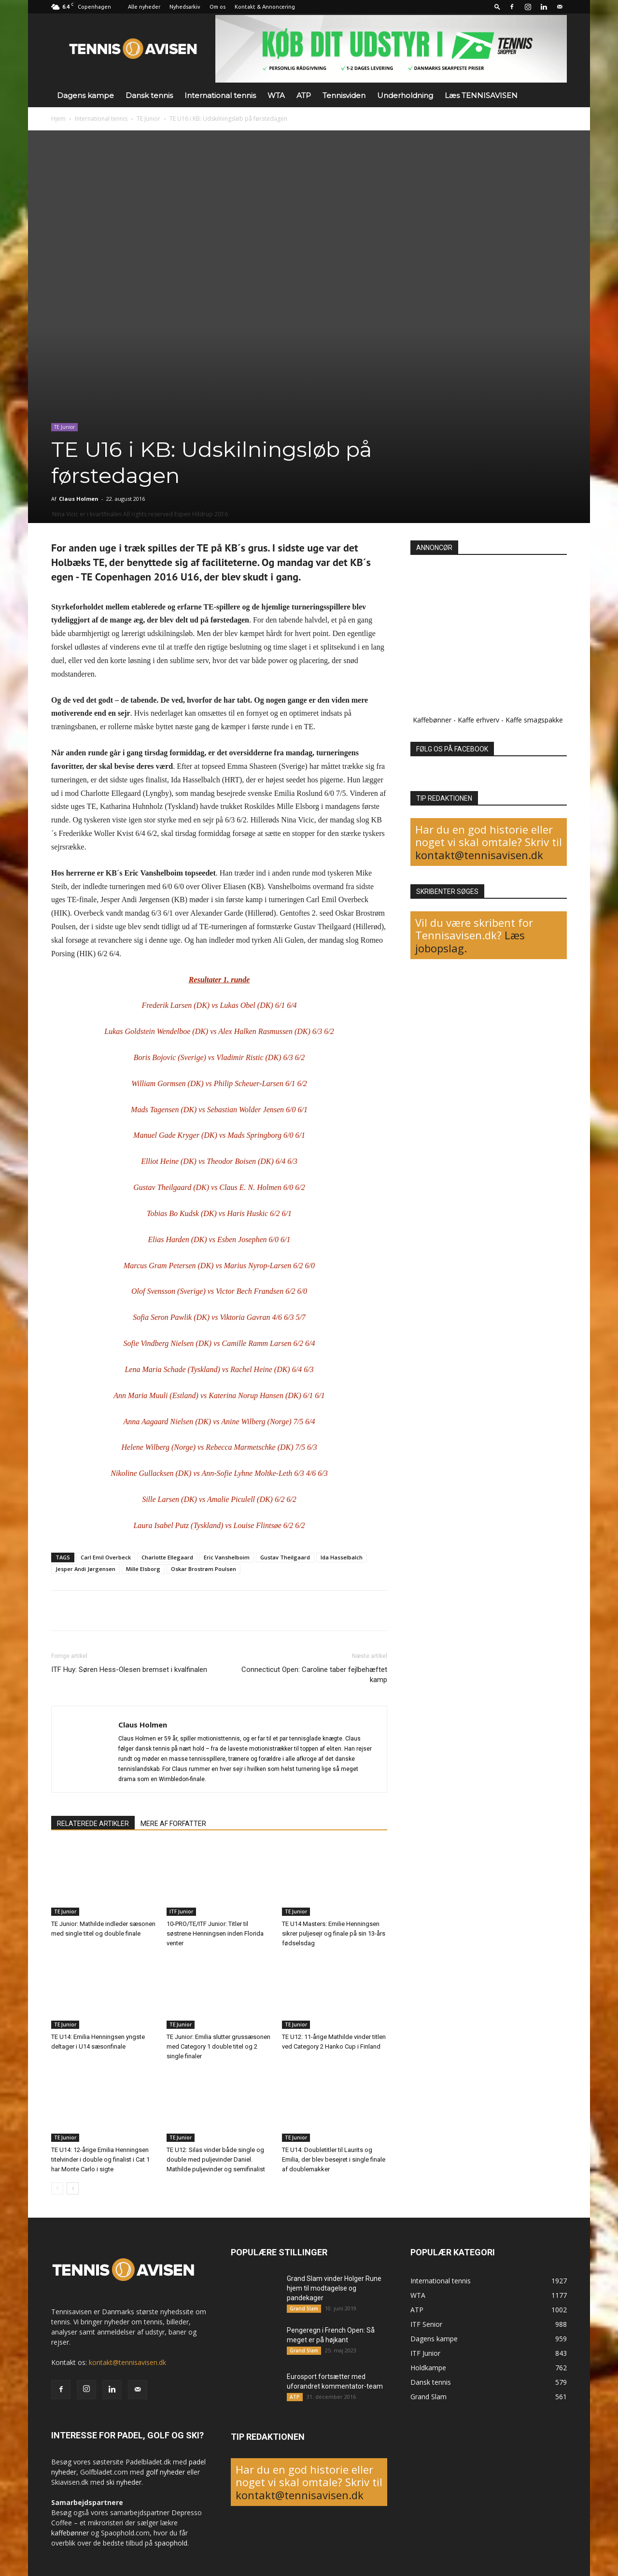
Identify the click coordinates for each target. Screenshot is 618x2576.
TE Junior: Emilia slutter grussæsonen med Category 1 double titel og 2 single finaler (218, 2046)
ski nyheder (123, 2482)
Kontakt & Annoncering (265, 7)
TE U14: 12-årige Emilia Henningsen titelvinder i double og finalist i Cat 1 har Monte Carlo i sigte (100, 2159)
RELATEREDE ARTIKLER (93, 1823)
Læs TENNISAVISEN (481, 95)
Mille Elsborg (143, 1568)
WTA (276, 95)
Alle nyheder (144, 7)
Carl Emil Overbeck (106, 1557)
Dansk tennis (149, 95)
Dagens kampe (85, 95)
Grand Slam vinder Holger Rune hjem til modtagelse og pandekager (334, 2288)
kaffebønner (70, 2532)
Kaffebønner (432, 719)
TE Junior (148, 118)
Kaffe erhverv (478, 719)
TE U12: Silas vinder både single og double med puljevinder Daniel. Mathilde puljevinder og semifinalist (216, 2159)
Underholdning (405, 95)
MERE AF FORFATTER (173, 1823)
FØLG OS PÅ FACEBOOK (452, 749)
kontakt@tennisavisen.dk (479, 855)
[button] (497, 6)
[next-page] (73, 2188)
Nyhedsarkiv (184, 7)
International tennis (220, 95)
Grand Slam (304, 2308)
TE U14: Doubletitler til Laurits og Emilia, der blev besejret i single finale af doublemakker (333, 2159)
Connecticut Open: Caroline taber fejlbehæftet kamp (314, 1674)
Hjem (58, 118)
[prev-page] (57, 2188)
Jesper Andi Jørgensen (85, 1568)
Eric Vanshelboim (227, 1557)
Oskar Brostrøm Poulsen (203, 1568)
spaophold (170, 2543)
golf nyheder (165, 2472)
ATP (303, 95)
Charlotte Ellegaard (167, 1557)
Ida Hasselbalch (342, 1557)
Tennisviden (344, 95)
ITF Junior (181, 1911)
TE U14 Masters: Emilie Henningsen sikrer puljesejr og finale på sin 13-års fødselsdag (333, 1933)
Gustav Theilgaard (285, 1557)
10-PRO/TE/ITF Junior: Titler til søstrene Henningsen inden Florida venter (215, 1933)
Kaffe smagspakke (534, 719)
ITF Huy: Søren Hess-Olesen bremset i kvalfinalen (129, 1669)
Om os (217, 7)
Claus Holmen (78, 498)
